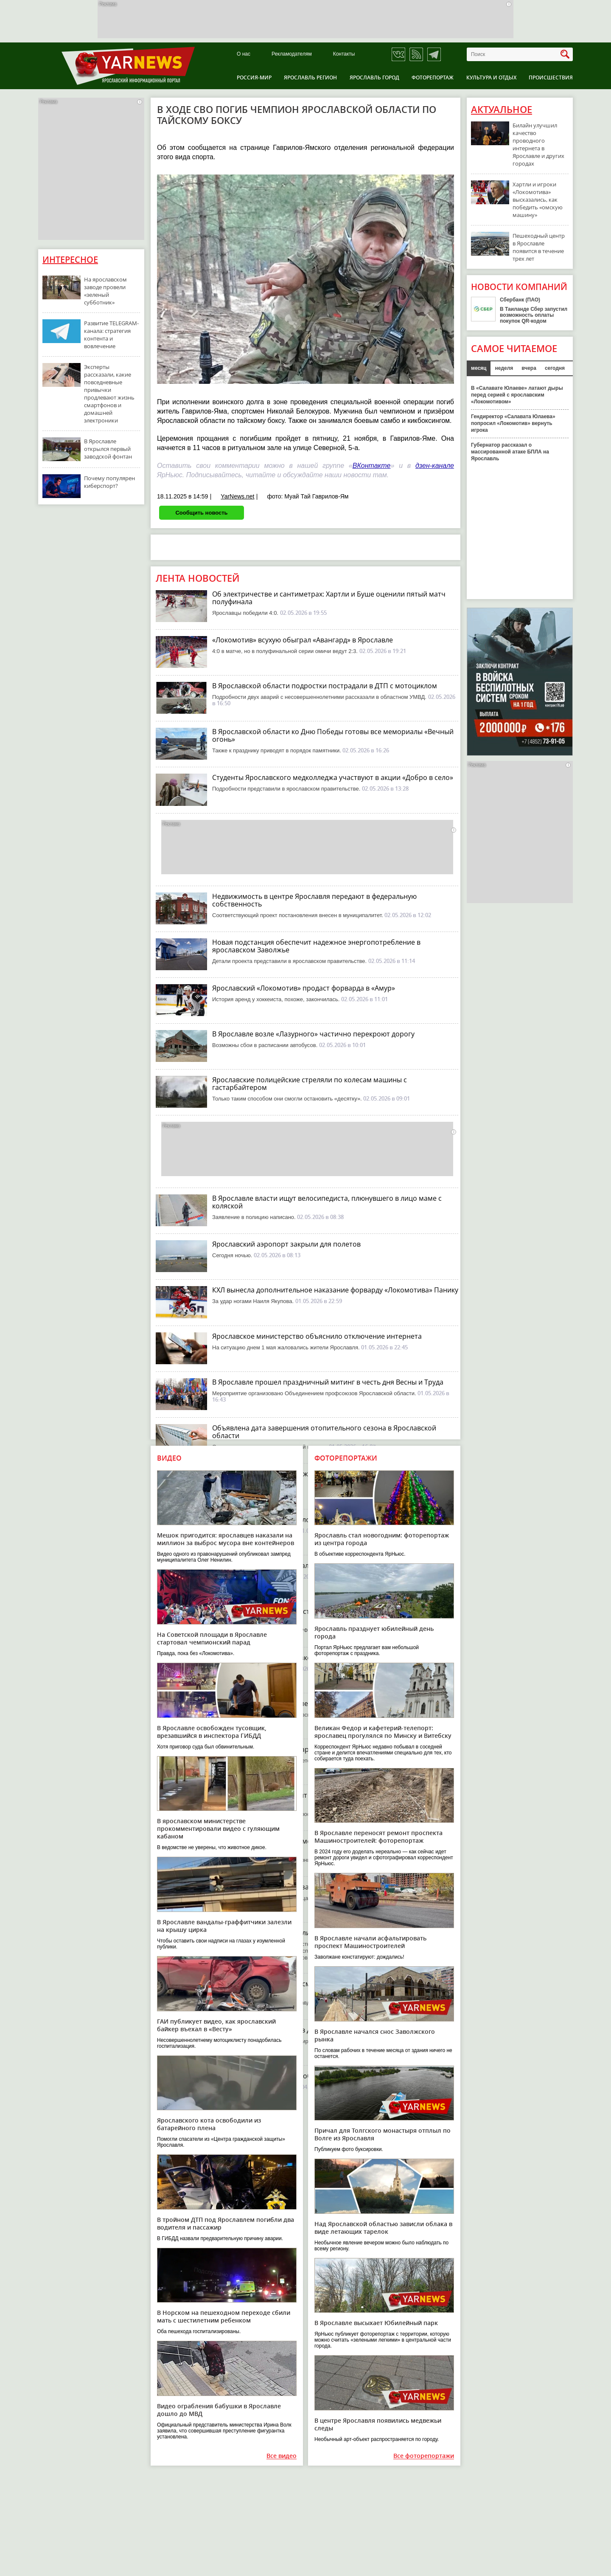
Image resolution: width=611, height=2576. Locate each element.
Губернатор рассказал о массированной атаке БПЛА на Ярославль (510, 452)
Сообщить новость (201, 513)
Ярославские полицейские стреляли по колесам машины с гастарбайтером (309, 1083)
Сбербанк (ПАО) (520, 300)
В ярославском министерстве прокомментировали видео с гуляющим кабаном (218, 1828)
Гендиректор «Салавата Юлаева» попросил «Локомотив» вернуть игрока (513, 423)
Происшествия (551, 77)
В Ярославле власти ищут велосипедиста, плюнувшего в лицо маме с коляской (327, 1202)
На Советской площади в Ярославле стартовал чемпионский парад (212, 1638)
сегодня (555, 368)
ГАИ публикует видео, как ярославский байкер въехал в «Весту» (216, 2025)
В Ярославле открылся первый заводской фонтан (108, 448)
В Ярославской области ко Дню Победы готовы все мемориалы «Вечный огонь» (333, 735)
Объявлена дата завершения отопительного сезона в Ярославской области (324, 1431)
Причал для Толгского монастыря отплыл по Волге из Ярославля (382, 2134)
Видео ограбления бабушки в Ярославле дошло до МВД (219, 2410)
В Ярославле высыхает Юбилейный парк (376, 2323)
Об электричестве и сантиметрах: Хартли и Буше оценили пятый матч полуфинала (329, 597)
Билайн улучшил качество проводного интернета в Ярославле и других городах (538, 144)
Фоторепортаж (433, 77)
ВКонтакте (372, 465)
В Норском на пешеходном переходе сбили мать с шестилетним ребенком (223, 2316)
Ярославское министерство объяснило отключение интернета (317, 1336)
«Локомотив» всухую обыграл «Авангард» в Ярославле (302, 640)
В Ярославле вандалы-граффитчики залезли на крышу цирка (224, 1926)
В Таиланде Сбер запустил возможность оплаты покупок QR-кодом (533, 315)
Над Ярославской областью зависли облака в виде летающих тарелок (383, 2227)
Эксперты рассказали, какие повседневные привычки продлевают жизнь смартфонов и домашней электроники (109, 393)
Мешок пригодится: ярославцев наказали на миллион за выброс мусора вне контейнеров (225, 1539)
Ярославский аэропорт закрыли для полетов (286, 1244)
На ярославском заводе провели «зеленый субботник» (105, 291)
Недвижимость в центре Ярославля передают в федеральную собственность (314, 900)
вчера (528, 368)
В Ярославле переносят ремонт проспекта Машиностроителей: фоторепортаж (378, 1836)
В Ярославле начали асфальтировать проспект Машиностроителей (370, 1942)
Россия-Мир (254, 77)
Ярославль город (374, 77)
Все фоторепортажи (423, 2456)
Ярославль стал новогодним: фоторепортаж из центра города (381, 1539)
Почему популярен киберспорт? (109, 482)
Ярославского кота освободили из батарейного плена (209, 2124)
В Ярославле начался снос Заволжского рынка (374, 2035)
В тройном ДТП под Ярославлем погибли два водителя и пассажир (225, 2223)
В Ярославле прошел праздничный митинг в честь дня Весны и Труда (327, 1382)
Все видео (281, 2456)
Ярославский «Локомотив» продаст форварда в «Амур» (303, 988)
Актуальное (501, 109)
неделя (504, 368)
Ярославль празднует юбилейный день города (374, 1632)
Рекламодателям (292, 54)
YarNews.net (237, 496)
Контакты (344, 54)
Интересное (70, 259)
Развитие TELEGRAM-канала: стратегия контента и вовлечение (111, 334)
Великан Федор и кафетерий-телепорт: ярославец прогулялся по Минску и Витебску (382, 1732)
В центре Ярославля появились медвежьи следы (377, 2424)
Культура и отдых (491, 77)
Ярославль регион (310, 77)
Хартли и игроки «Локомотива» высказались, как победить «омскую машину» (538, 199)
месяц (478, 368)
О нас (243, 54)
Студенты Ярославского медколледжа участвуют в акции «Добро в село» (332, 777)
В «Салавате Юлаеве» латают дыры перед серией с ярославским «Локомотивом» (517, 395)
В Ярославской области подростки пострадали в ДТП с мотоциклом (324, 686)
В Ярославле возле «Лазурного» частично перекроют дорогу (313, 1034)
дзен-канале (434, 465)
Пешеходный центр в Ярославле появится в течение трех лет (539, 247)
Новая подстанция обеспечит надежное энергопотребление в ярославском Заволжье (316, 946)
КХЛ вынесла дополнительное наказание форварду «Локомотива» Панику (335, 1290)
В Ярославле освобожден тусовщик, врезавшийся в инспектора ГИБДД (211, 1732)
